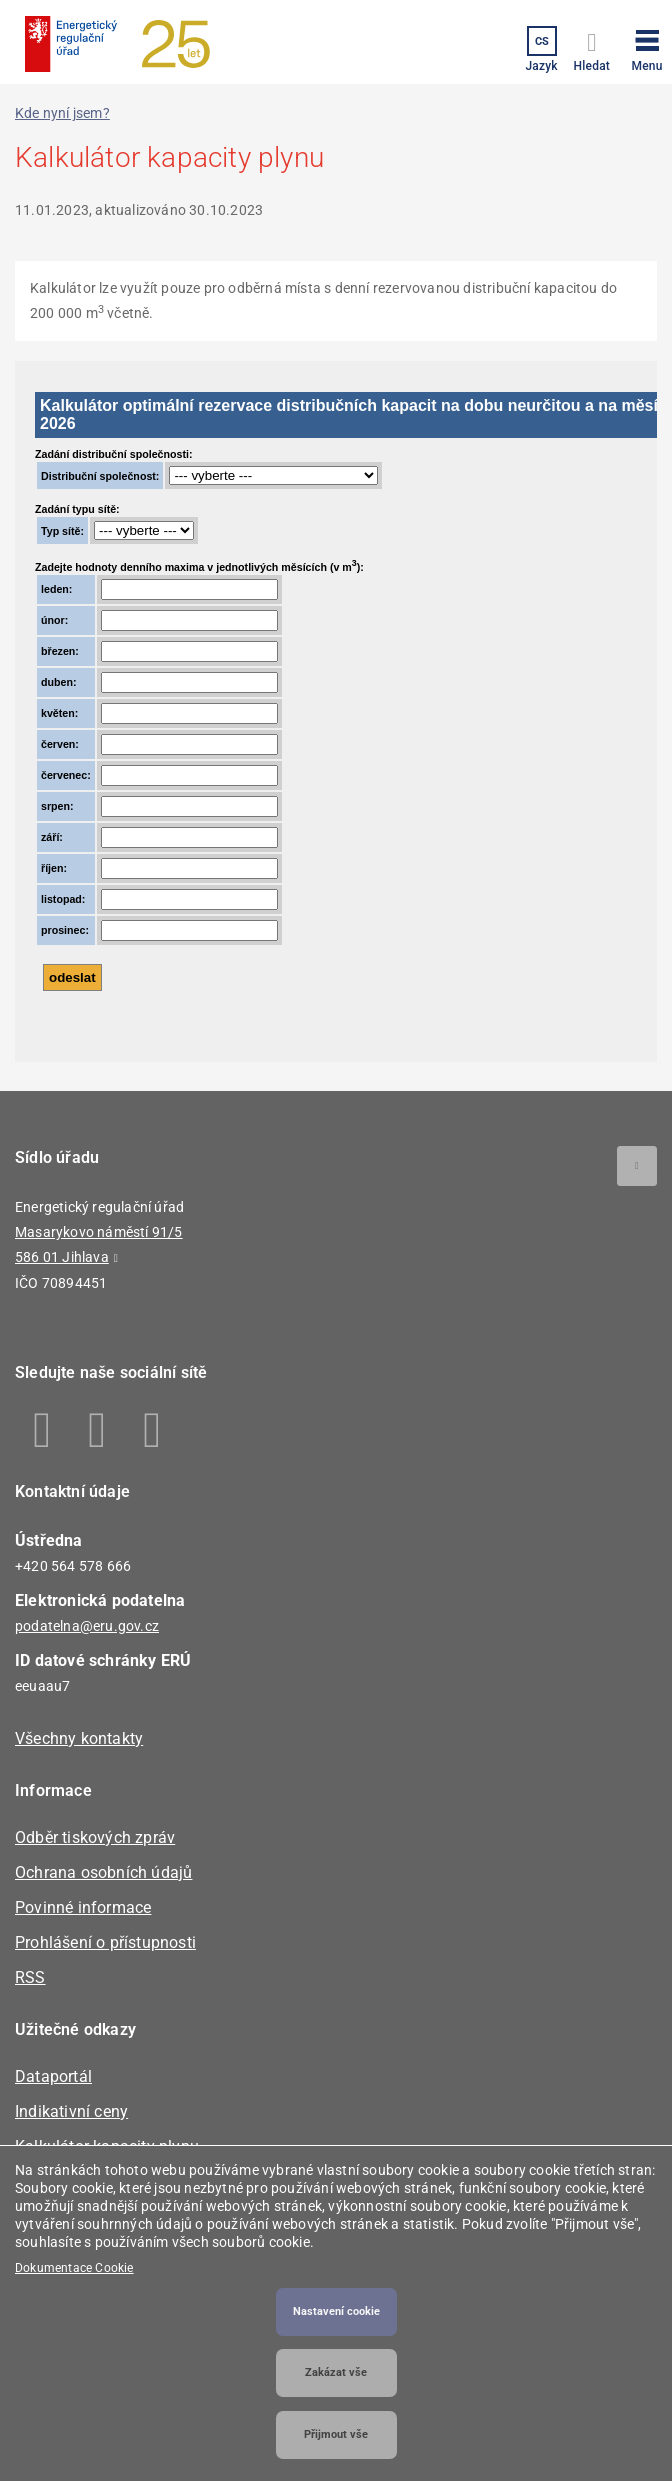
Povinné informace (83, 1907)
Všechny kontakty (79, 1738)
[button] (647, 47)
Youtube (152, 1430)
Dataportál (53, 2076)
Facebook (42, 1430)
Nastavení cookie (336, 2311)
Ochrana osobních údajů (103, 1872)
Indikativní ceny (71, 2111)
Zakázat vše (336, 2372)
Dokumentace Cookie (74, 2268)
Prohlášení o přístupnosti (105, 1942)
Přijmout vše (336, 2434)
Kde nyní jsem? (62, 113)
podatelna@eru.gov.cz (87, 1626)
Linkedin (97, 1430)
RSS (30, 1977)
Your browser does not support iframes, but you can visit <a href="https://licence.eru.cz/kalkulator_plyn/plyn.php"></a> (336, 711)
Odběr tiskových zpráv (95, 1837)
